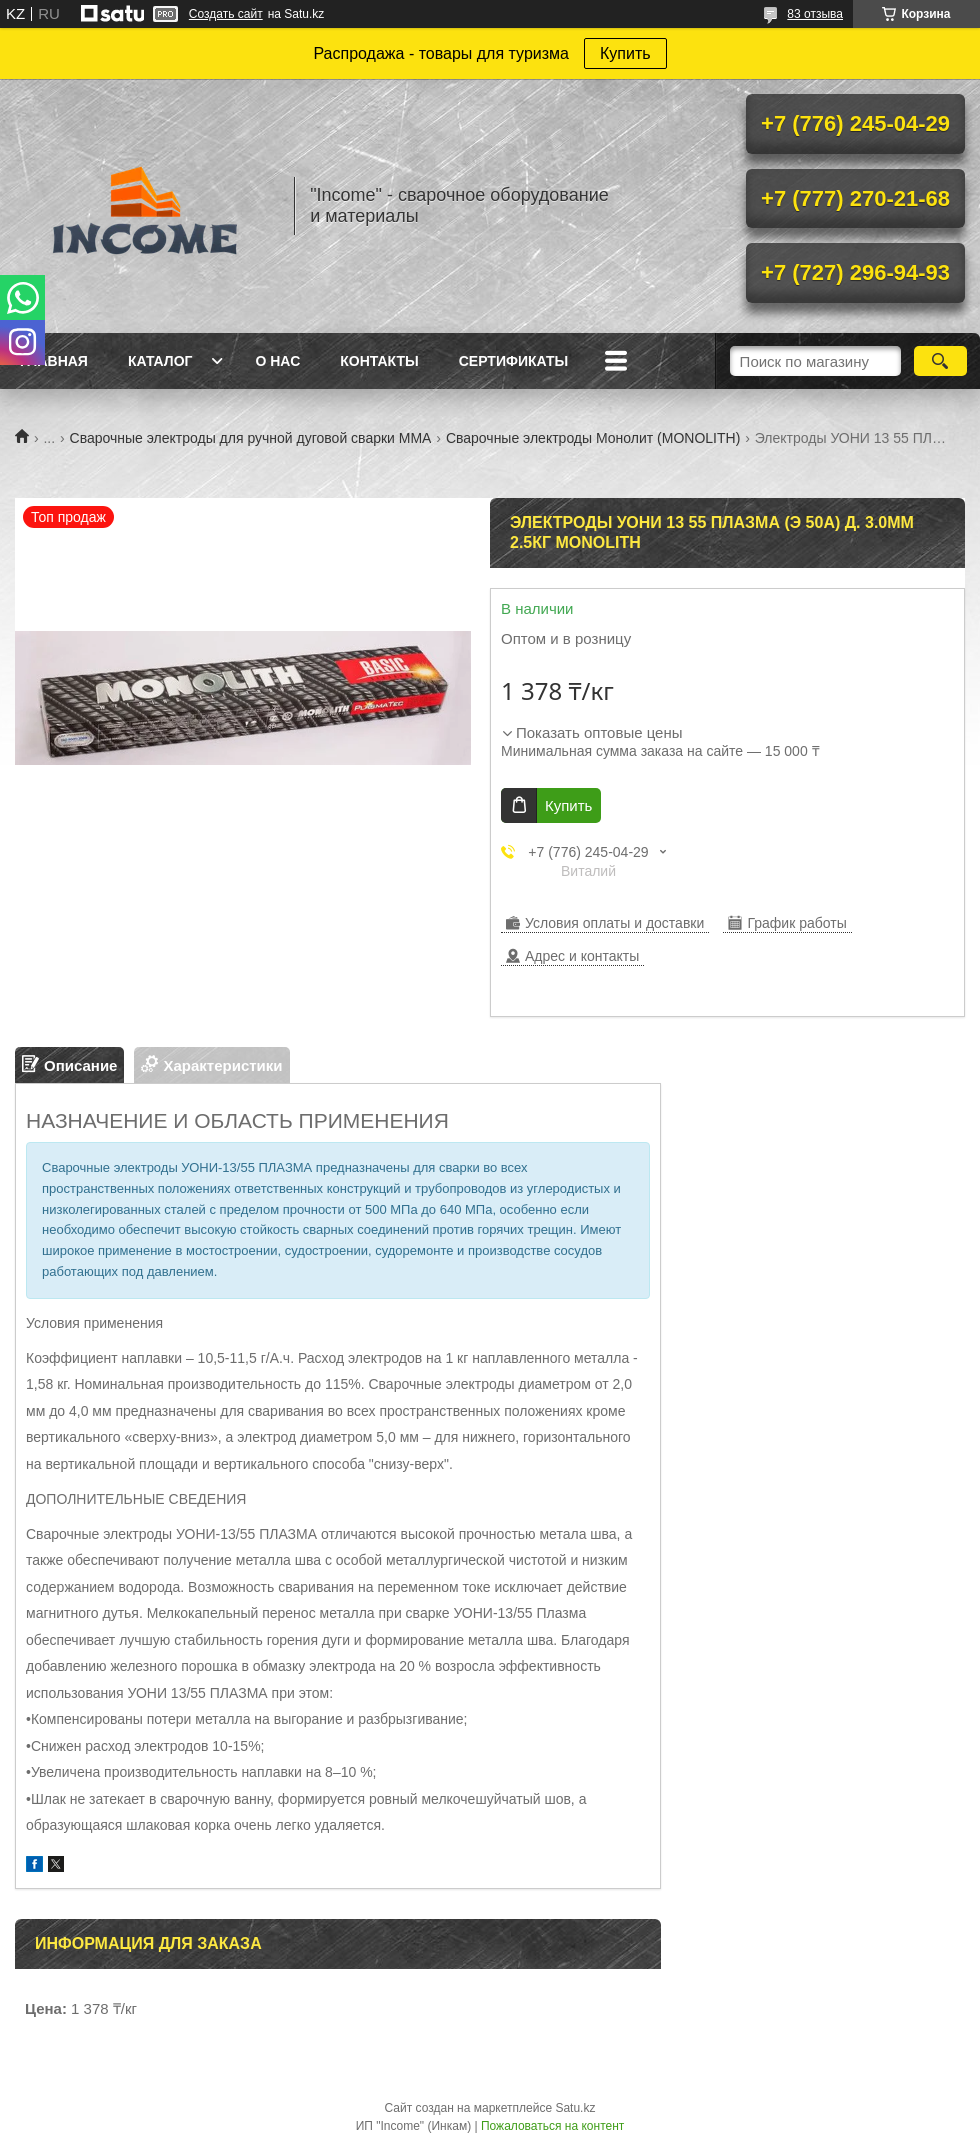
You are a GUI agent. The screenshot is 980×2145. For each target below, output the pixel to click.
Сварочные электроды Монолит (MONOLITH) (593, 438)
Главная (54, 361)
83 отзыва (815, 14)
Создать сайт (226, 14)
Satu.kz (575, 2108)
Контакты (379, 361)
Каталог (160, 361)
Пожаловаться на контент (552, 2126)
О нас (277, 361)
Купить (625, 53)
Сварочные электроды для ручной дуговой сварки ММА (251, 438)
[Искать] (940, 361)
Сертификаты (513, 361)
